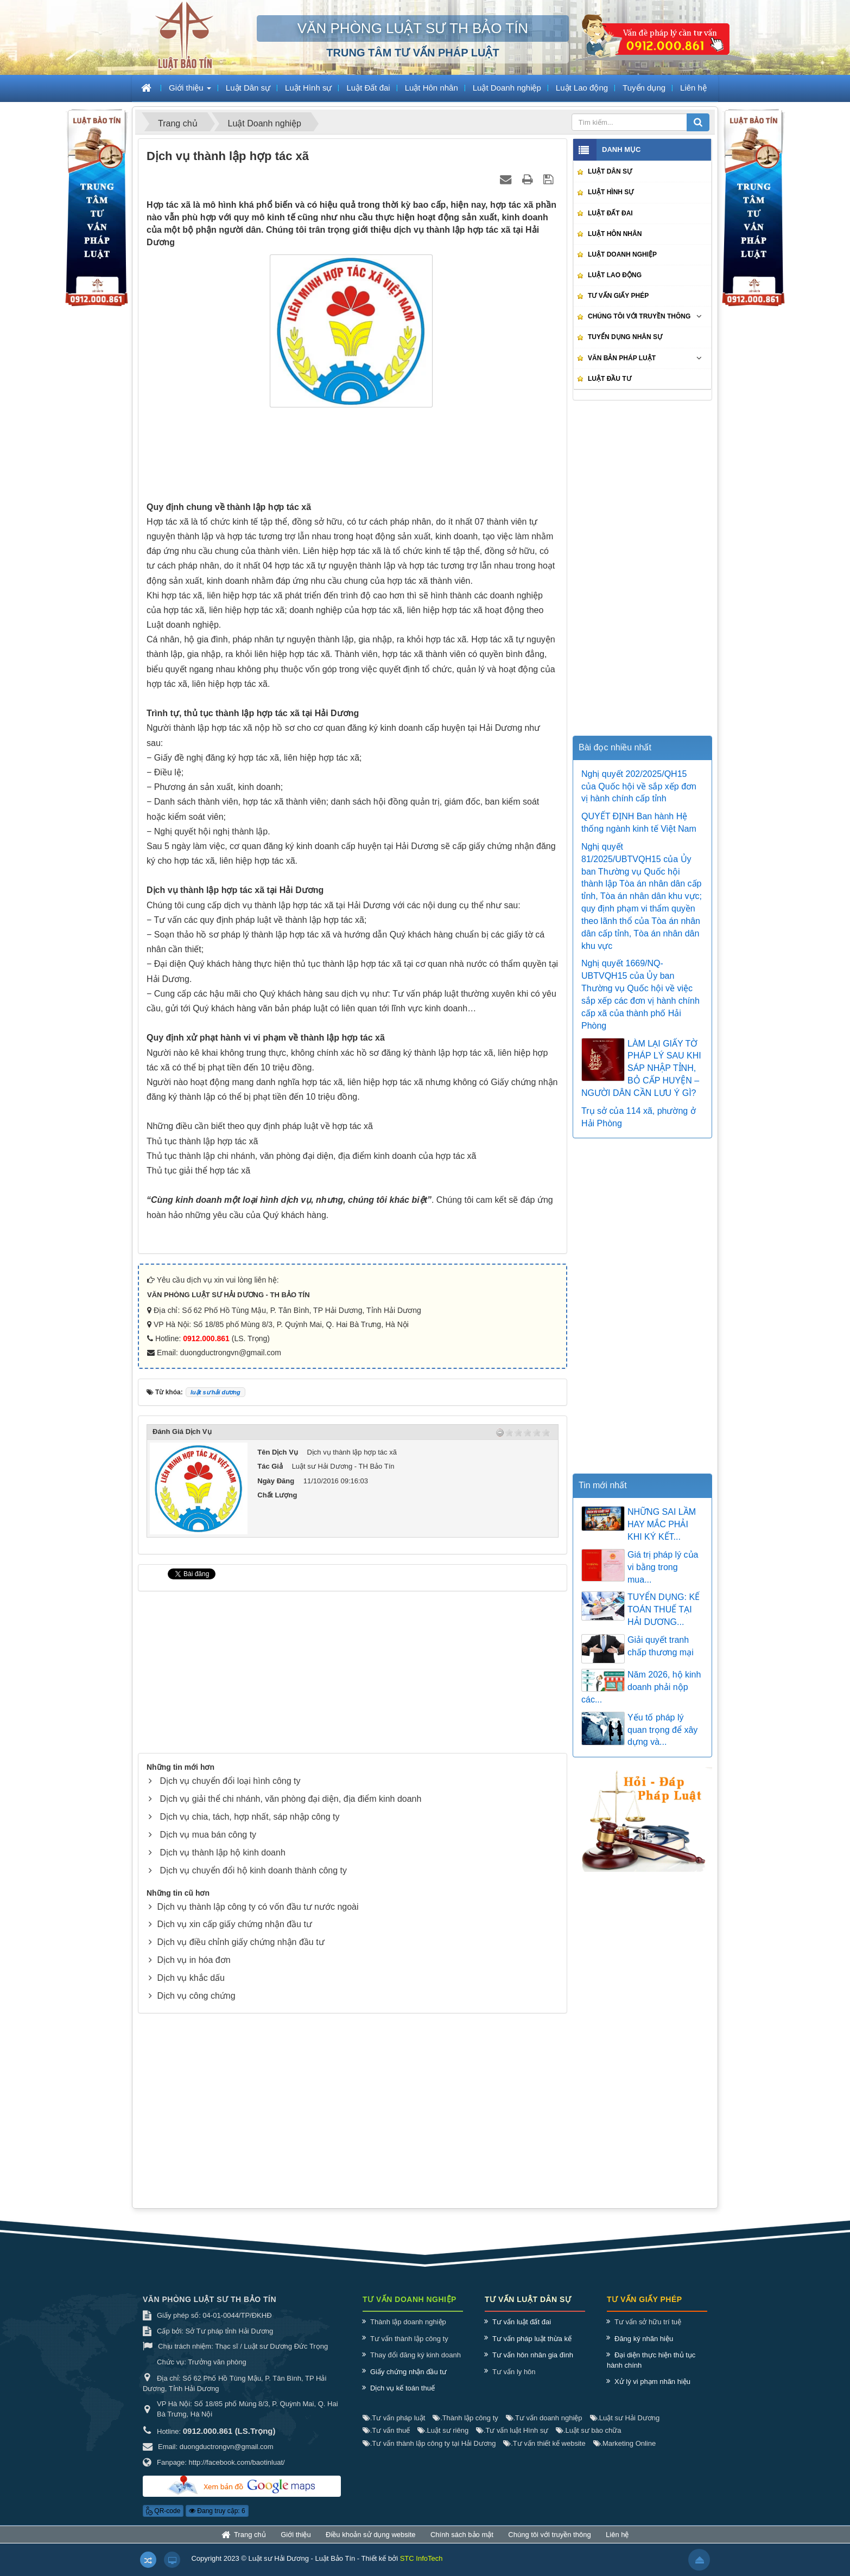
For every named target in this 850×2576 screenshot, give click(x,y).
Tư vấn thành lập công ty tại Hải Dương (429, 2454)
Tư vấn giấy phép (618, 295)
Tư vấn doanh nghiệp (544, 2428)
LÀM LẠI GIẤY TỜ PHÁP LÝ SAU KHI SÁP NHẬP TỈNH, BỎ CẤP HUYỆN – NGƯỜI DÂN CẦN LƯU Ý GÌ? (641, 1068)
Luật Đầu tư (609, 378)
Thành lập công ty (465, 2428)
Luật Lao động (615, 275)
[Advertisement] (353, 457)
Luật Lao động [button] (582, 87)
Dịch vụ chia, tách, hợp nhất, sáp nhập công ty (249, 1816)
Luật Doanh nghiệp (622, 254)
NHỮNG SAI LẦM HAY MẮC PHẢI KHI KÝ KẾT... (661, 1524)
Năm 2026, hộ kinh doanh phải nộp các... (641, 1687)
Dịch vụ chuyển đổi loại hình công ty (230, 1781)
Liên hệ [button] (693, 87)
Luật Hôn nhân (615, 234)
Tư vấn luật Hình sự (512, 2441)
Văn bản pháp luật (622, 358)
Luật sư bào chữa (588, 2441)
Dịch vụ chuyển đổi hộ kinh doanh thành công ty (253, 1870)
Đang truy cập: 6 (217, 2522)
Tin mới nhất (603, 1485)
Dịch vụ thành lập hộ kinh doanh (222, 1852)
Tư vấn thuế (386, 2441)
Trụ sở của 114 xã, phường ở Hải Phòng (638, 1117)
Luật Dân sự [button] (248, 87)
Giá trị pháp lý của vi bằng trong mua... (663, 1567)
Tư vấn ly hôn (514, 2382)
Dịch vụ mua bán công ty (208, 1834)
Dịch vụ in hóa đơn (193, 1960)
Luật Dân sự (610, 171)
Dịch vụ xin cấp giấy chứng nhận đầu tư (234, 1924)
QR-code (163, 2522)
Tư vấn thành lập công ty (409, 2349)
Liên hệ (617, 2545)
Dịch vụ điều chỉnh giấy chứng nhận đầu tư (240, 1942)
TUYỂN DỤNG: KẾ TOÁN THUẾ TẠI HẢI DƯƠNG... (663, 1609)
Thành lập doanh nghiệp (408, 2333)
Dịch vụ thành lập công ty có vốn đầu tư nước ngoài (257, 1906)
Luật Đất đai (610, 213)
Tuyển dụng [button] (644, 87)
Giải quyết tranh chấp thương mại (660, 1646)
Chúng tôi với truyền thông (639, 316)
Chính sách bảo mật (461, 2545)
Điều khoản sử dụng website (370, 2545)
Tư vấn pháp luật (394, 2428)
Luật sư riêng (442, 2441)
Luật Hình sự (610, 192)
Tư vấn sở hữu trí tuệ (647, 2333)
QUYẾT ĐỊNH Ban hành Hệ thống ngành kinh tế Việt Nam (638, 822)
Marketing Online (624, 2454)
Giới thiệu (295, 2545)
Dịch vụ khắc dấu (190, 1977)
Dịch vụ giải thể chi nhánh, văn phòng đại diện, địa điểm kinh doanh (290, 1798)
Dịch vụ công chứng (196, 1995)
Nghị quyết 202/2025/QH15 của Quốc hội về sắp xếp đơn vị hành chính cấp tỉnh (638, 786)
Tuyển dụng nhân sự (625, 337)
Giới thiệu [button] (190, 91)
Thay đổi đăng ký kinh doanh (415, 2366)
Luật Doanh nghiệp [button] (507, 87)
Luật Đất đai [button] (368, 87)
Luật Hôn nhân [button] (431, 87)
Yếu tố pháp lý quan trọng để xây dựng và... (662, 1730)
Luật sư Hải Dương (625, 2428)
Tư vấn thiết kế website (544, 2454)
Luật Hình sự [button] (308, 87)
